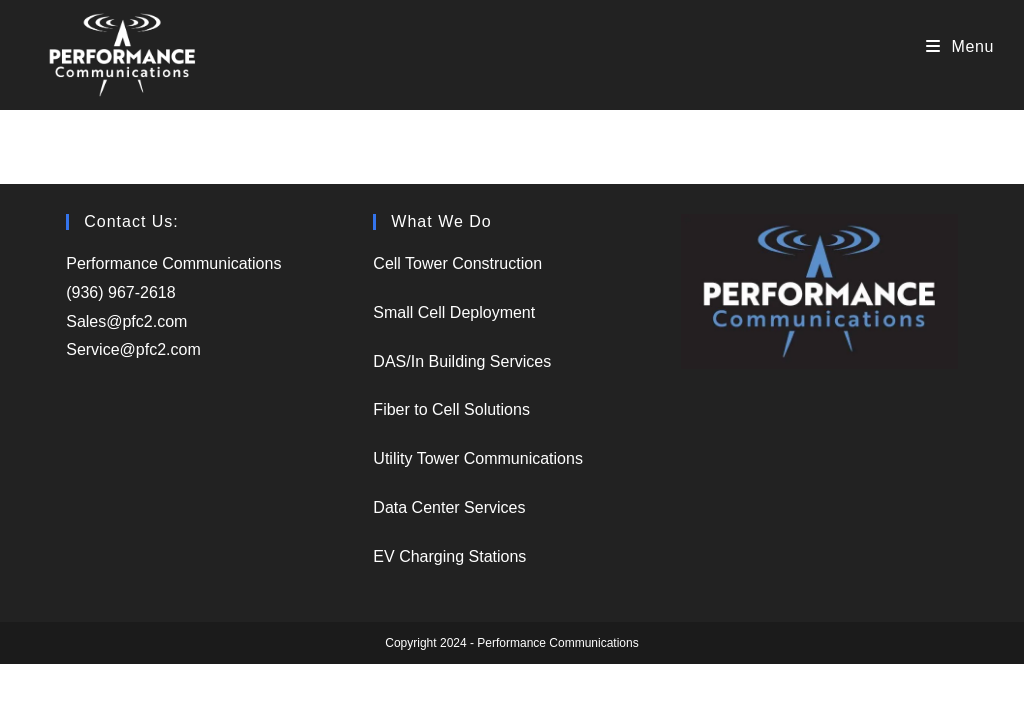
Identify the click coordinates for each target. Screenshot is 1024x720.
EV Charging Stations (449, 556)
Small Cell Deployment (454, 312)
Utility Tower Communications (478, 458)
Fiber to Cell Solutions (451, 409)
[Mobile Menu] (960, 46)
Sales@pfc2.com (129, 321)
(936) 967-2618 (120, 292)
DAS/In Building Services (462, 361)
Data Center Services (449, 507)
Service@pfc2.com (133, 349)
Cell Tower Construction (457, 263)
